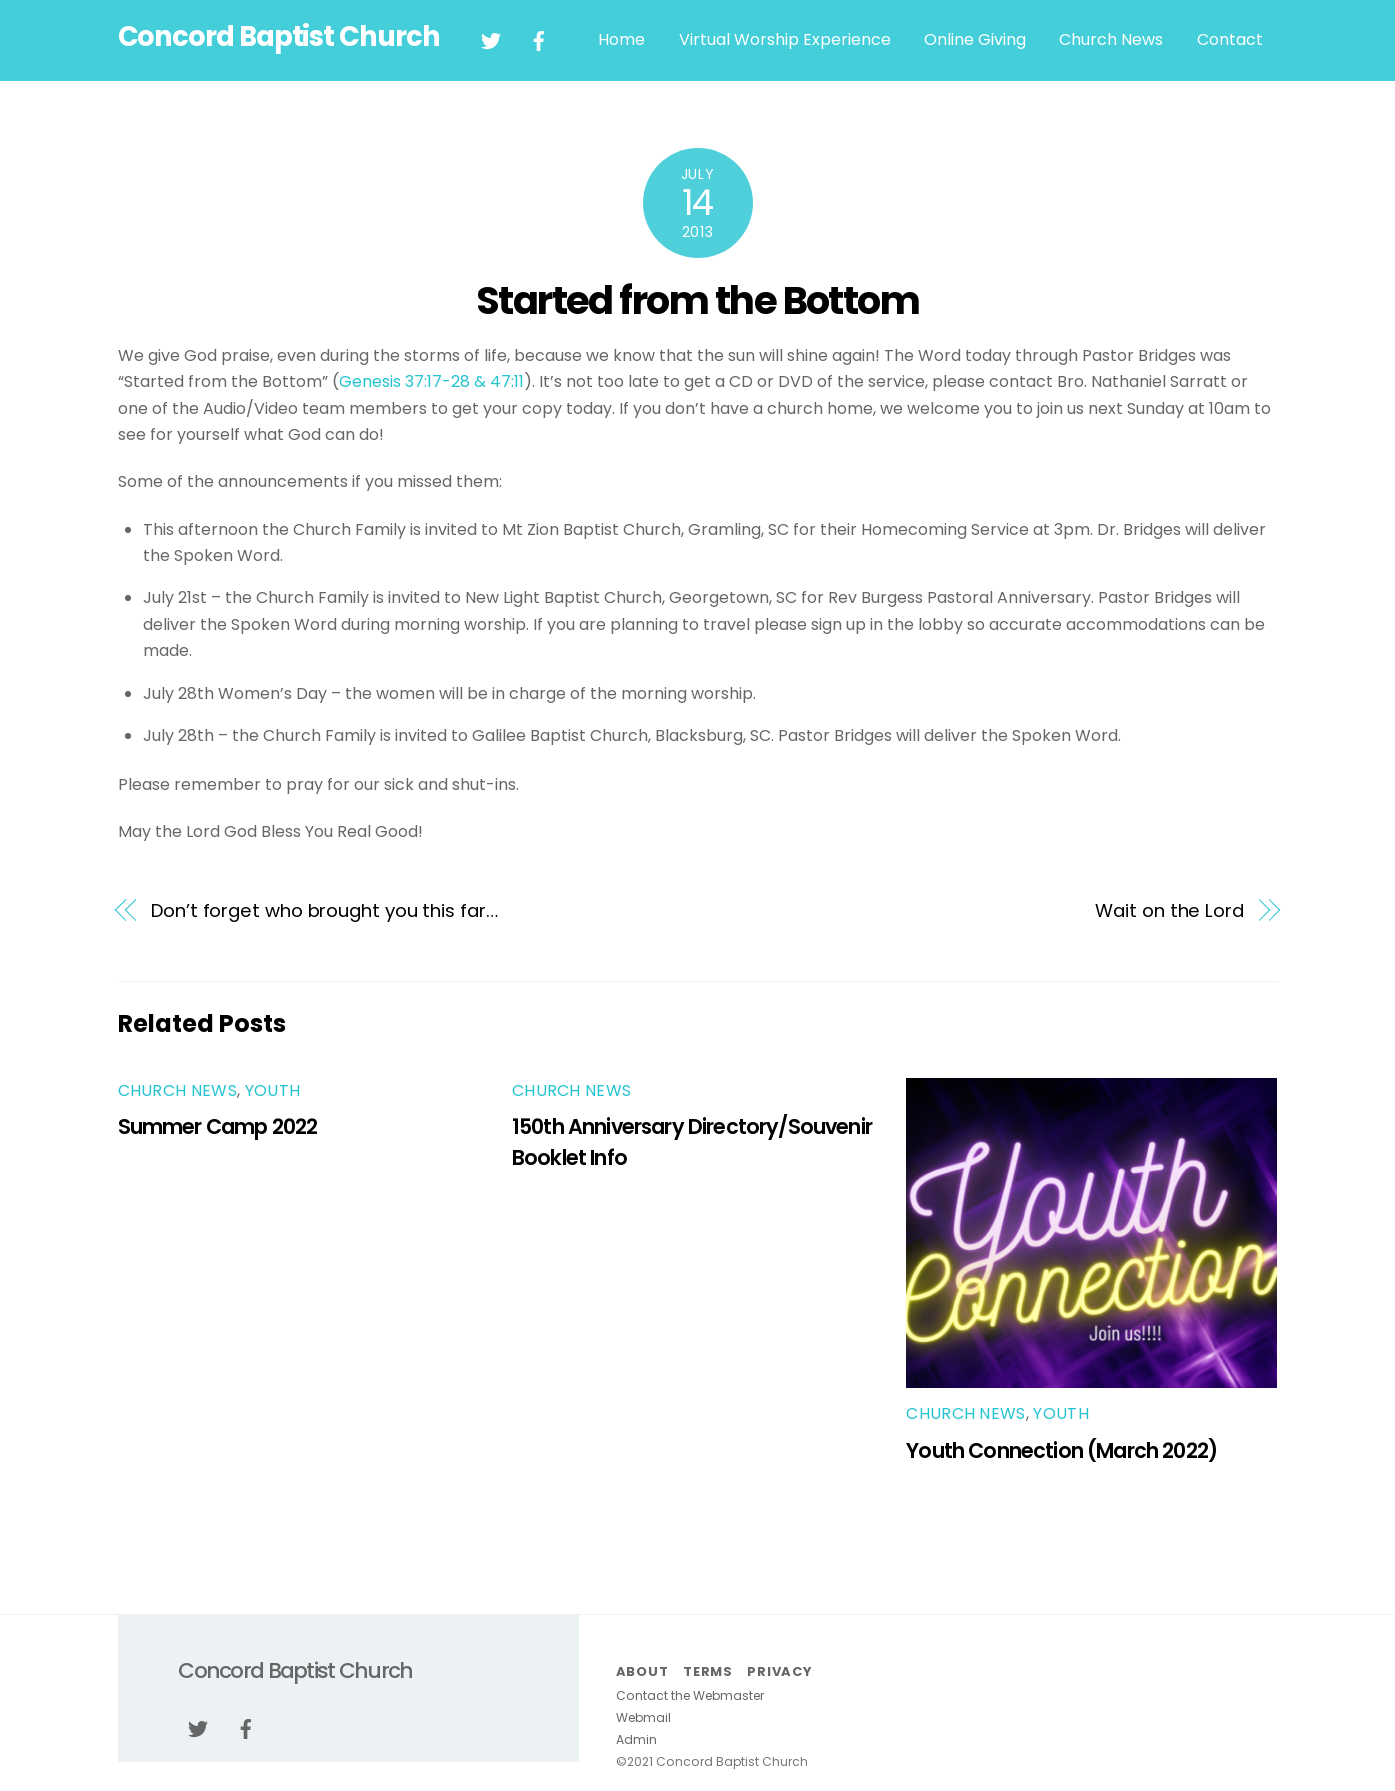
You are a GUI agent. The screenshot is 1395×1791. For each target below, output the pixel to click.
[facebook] (539, 39)
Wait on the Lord (1169, 910)
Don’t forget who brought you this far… (324, 910)
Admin (636, 1739)
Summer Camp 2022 (218, 1126)
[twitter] (491, 39)
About (642, 1671)
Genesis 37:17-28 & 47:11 (431, 381)
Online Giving (975, 39)
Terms (708, 1671)
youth (273, 1090)
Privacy (779, 1671)
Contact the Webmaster (690, 1695)
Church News (1111, 39)
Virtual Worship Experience (785, 39)
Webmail (643, 1717)
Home (621, 39)
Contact (1230, 39)
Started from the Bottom (698, 300)
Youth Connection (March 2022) (1061, 1450)
